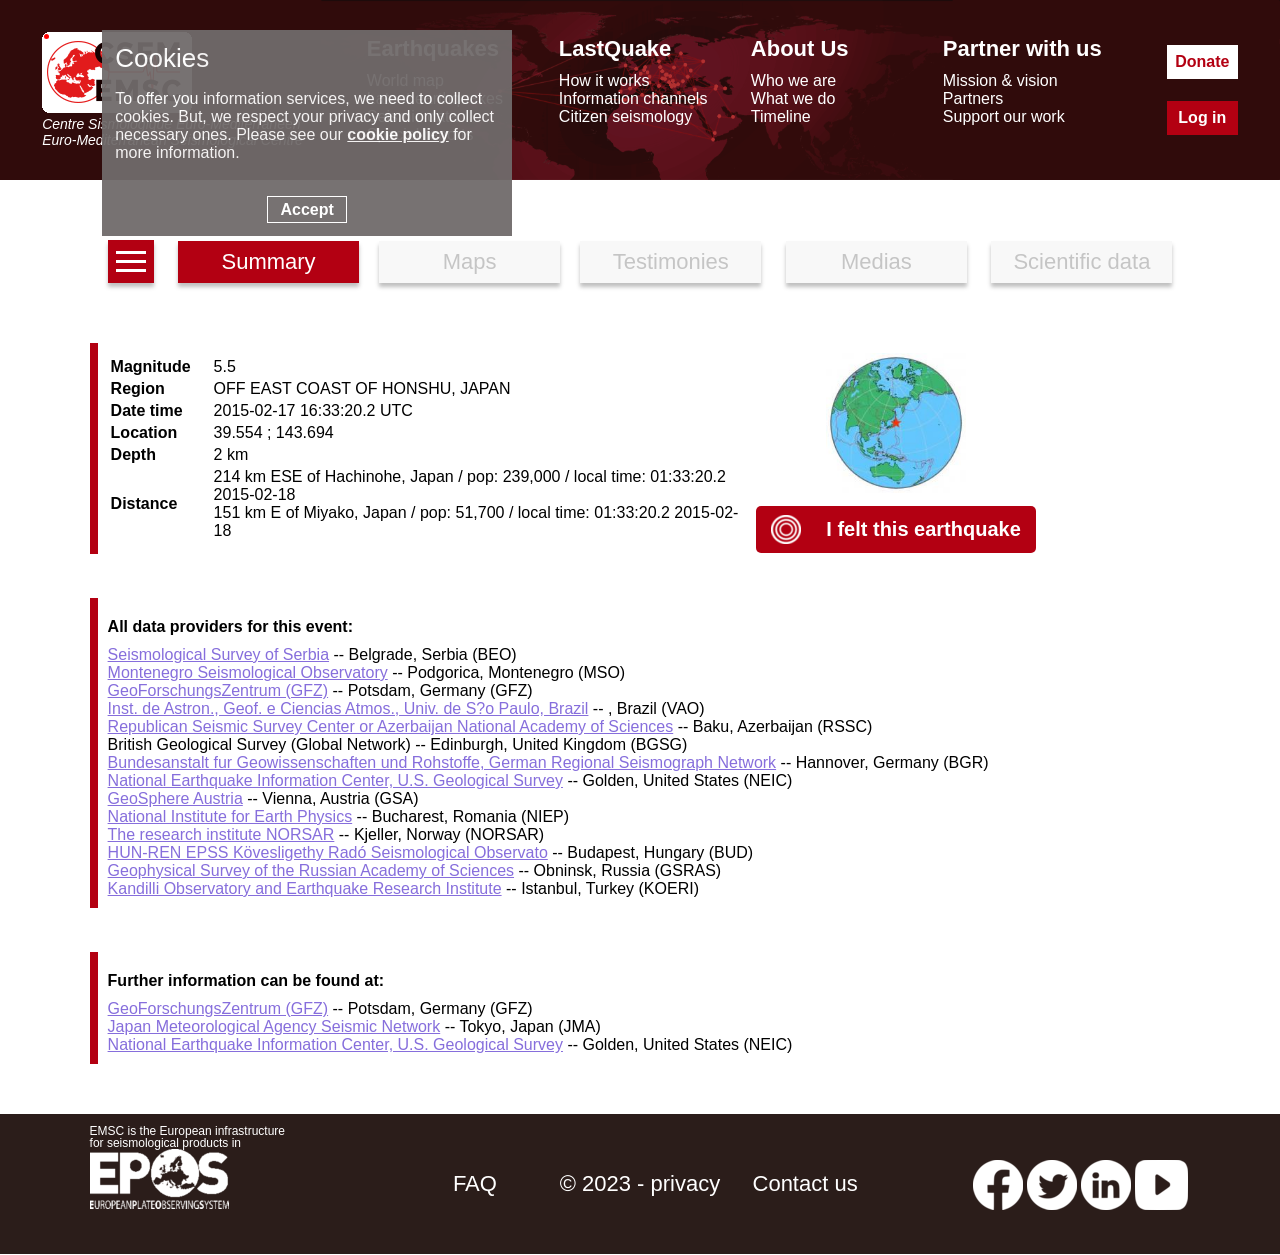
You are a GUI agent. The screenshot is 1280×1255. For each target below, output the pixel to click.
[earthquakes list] (131, 261)
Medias (876, 261)
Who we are (793, 80)
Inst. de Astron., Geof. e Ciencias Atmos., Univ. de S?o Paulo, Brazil (348, 708)
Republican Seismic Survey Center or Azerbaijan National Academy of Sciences (391, 726)
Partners (973, 98)
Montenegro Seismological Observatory (248, 672)
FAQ (475, 1183)
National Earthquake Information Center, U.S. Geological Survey (335, 780)
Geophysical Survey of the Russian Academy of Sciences (311, 870)
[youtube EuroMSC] (1161, 1183)
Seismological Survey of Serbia (218, 654)
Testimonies (671, 261)
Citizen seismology (625, 116)
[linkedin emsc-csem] (1106, 1183)
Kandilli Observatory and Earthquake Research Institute (305, 888)
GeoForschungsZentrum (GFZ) (218, 690)
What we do (793, 98)
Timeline (781, 116)
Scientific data (1081, 261)
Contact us (805, 1183)
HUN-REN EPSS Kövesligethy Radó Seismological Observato (328, 852)
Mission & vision (1000, 80)
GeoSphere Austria (175, 798)
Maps (470, 261)
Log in (1202, 117)
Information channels (633, 98)
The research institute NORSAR (221, 834)
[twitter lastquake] (1052, 1183)
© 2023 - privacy (640, 1183)
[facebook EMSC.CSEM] (998, 1183)
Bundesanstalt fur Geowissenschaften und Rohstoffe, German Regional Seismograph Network (442, 762)
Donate (1202, 61)
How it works (604, 80)
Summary (268, 261)
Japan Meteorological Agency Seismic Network (274, 1026)
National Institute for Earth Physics (230, 816)
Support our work (1004, 116)
